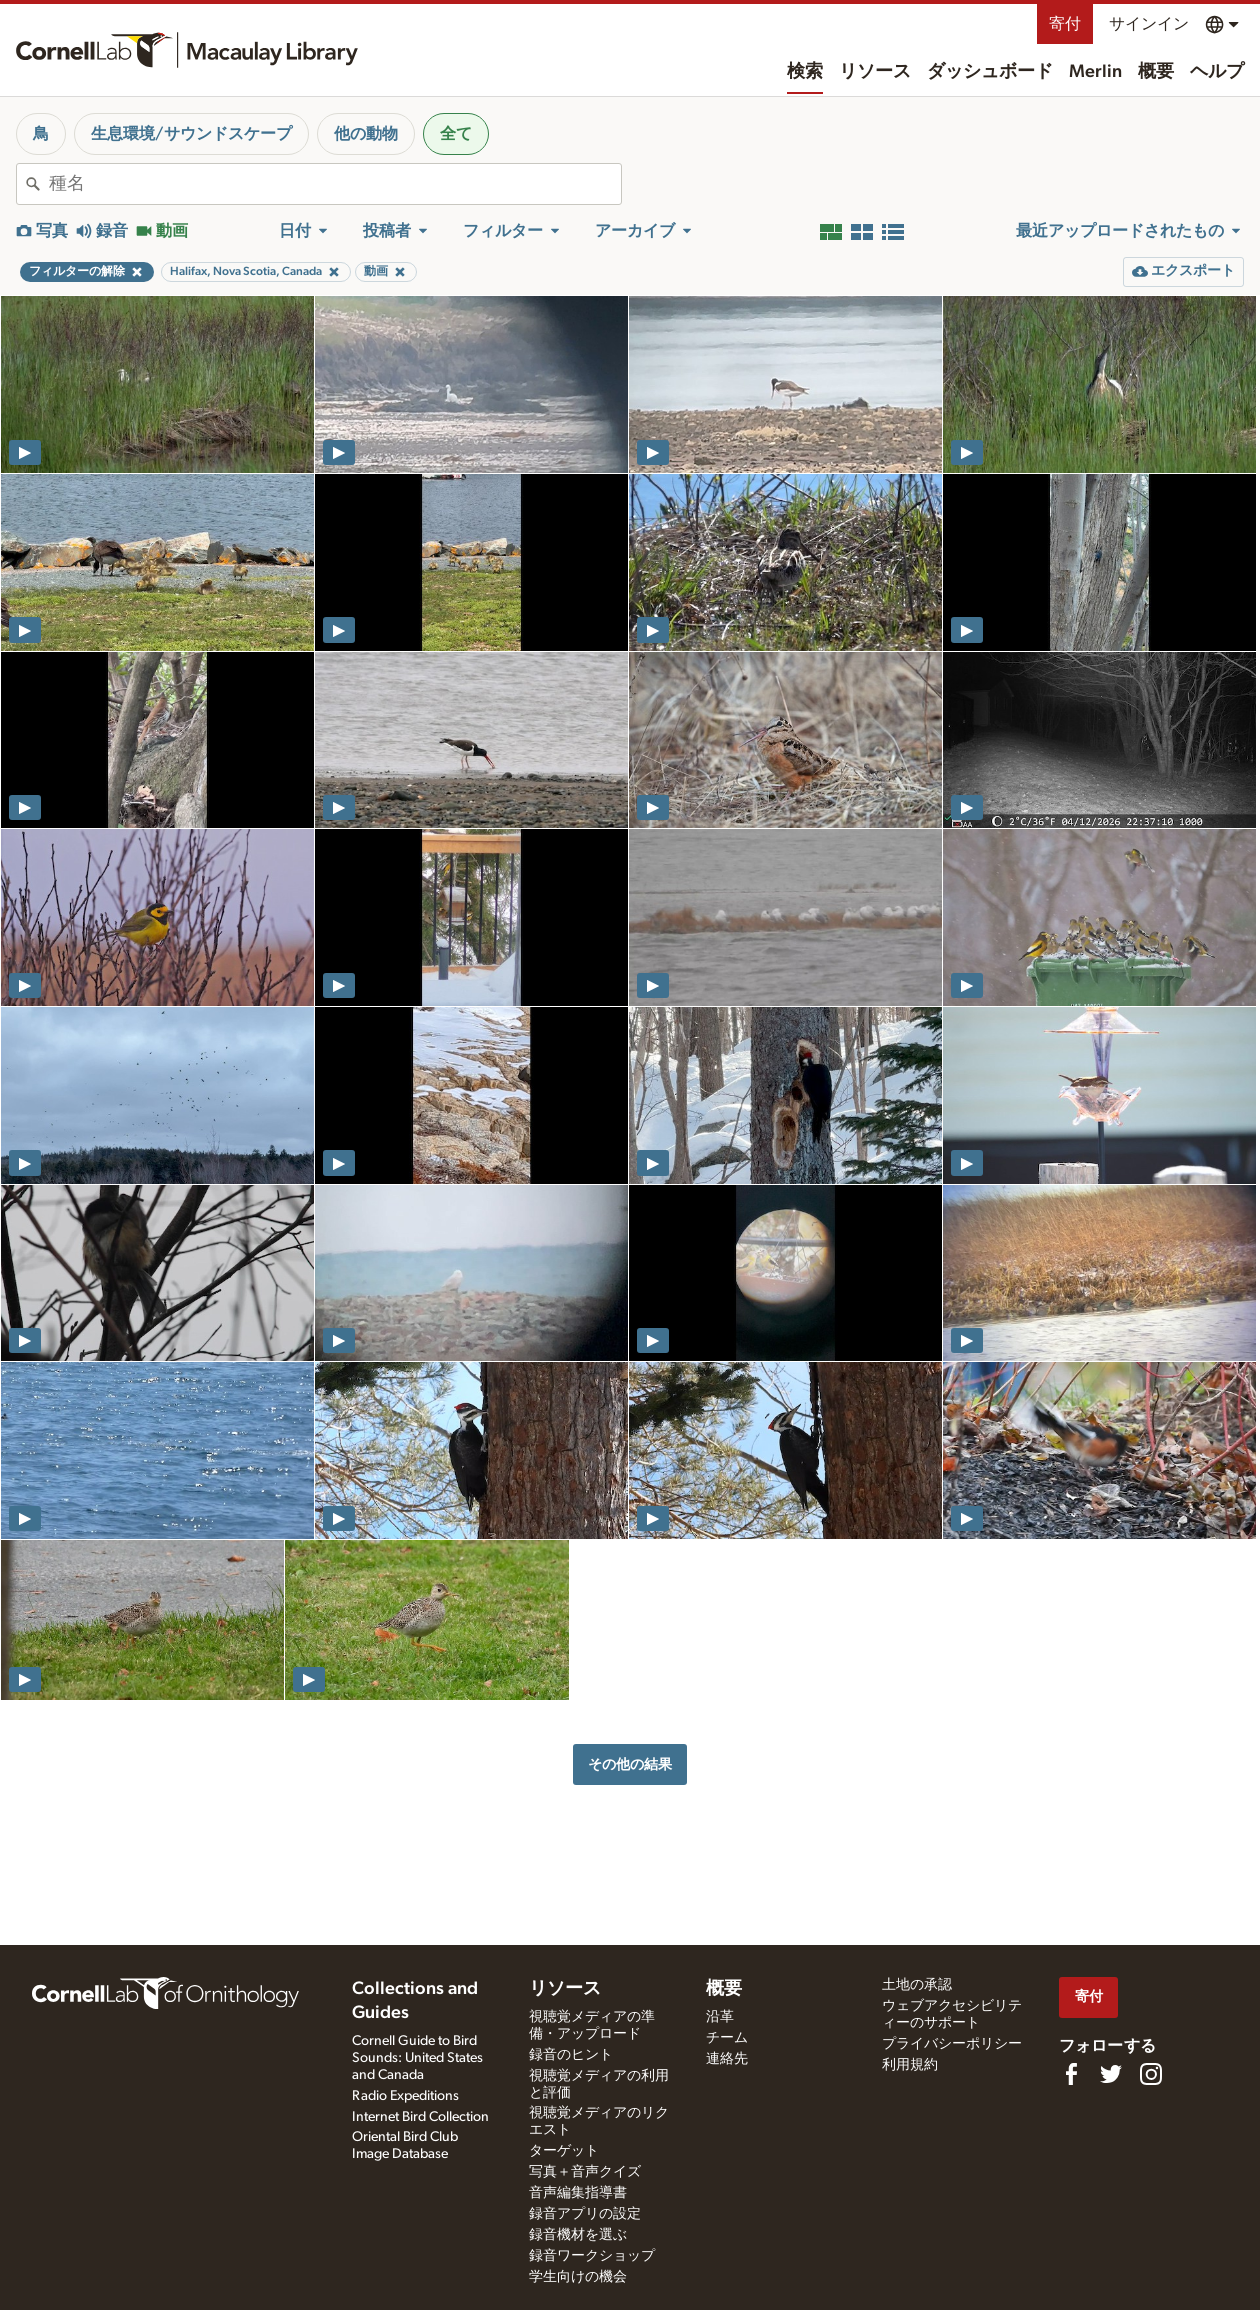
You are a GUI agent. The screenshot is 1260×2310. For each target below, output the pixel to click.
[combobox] (335, 184)
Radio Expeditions (405, 2096)
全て (456, 134)
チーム (727, 2038)
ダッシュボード (990, 72)
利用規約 (910, 2065)
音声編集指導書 (578, 2193)
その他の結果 (630, 1764)
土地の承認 (917, 1985)
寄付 (1065, 24)
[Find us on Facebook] (1071, 2074)
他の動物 (366, 134)
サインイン (1149, 24)
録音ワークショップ (592, 2256)
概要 (1156, 72)
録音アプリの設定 (585, 2214)
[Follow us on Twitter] (1111, 2074)
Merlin (1095, 72)
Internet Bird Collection (420, 2117)
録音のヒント (571, 2055)
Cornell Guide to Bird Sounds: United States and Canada (417, 2058)
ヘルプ (1217, 72)
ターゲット (564, 2151)
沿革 (720, 2017)
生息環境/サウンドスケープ (191, 134)
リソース (875, 72)
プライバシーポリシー (952, 2044)
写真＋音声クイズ (585, 2172)
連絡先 (727, 2059)
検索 (805, 72)
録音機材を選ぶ (578, 2235)
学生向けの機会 (578, 2277)
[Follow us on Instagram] (1151, 2074)
